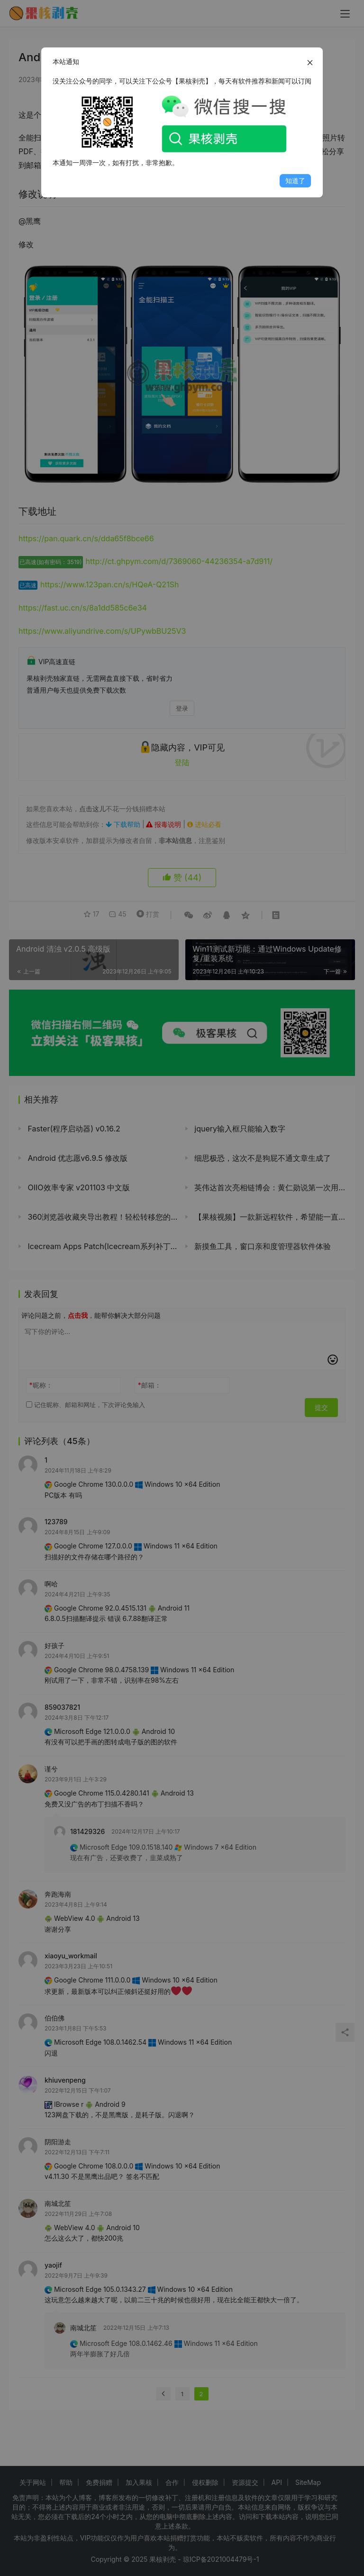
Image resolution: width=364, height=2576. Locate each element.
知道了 (295, 180)
